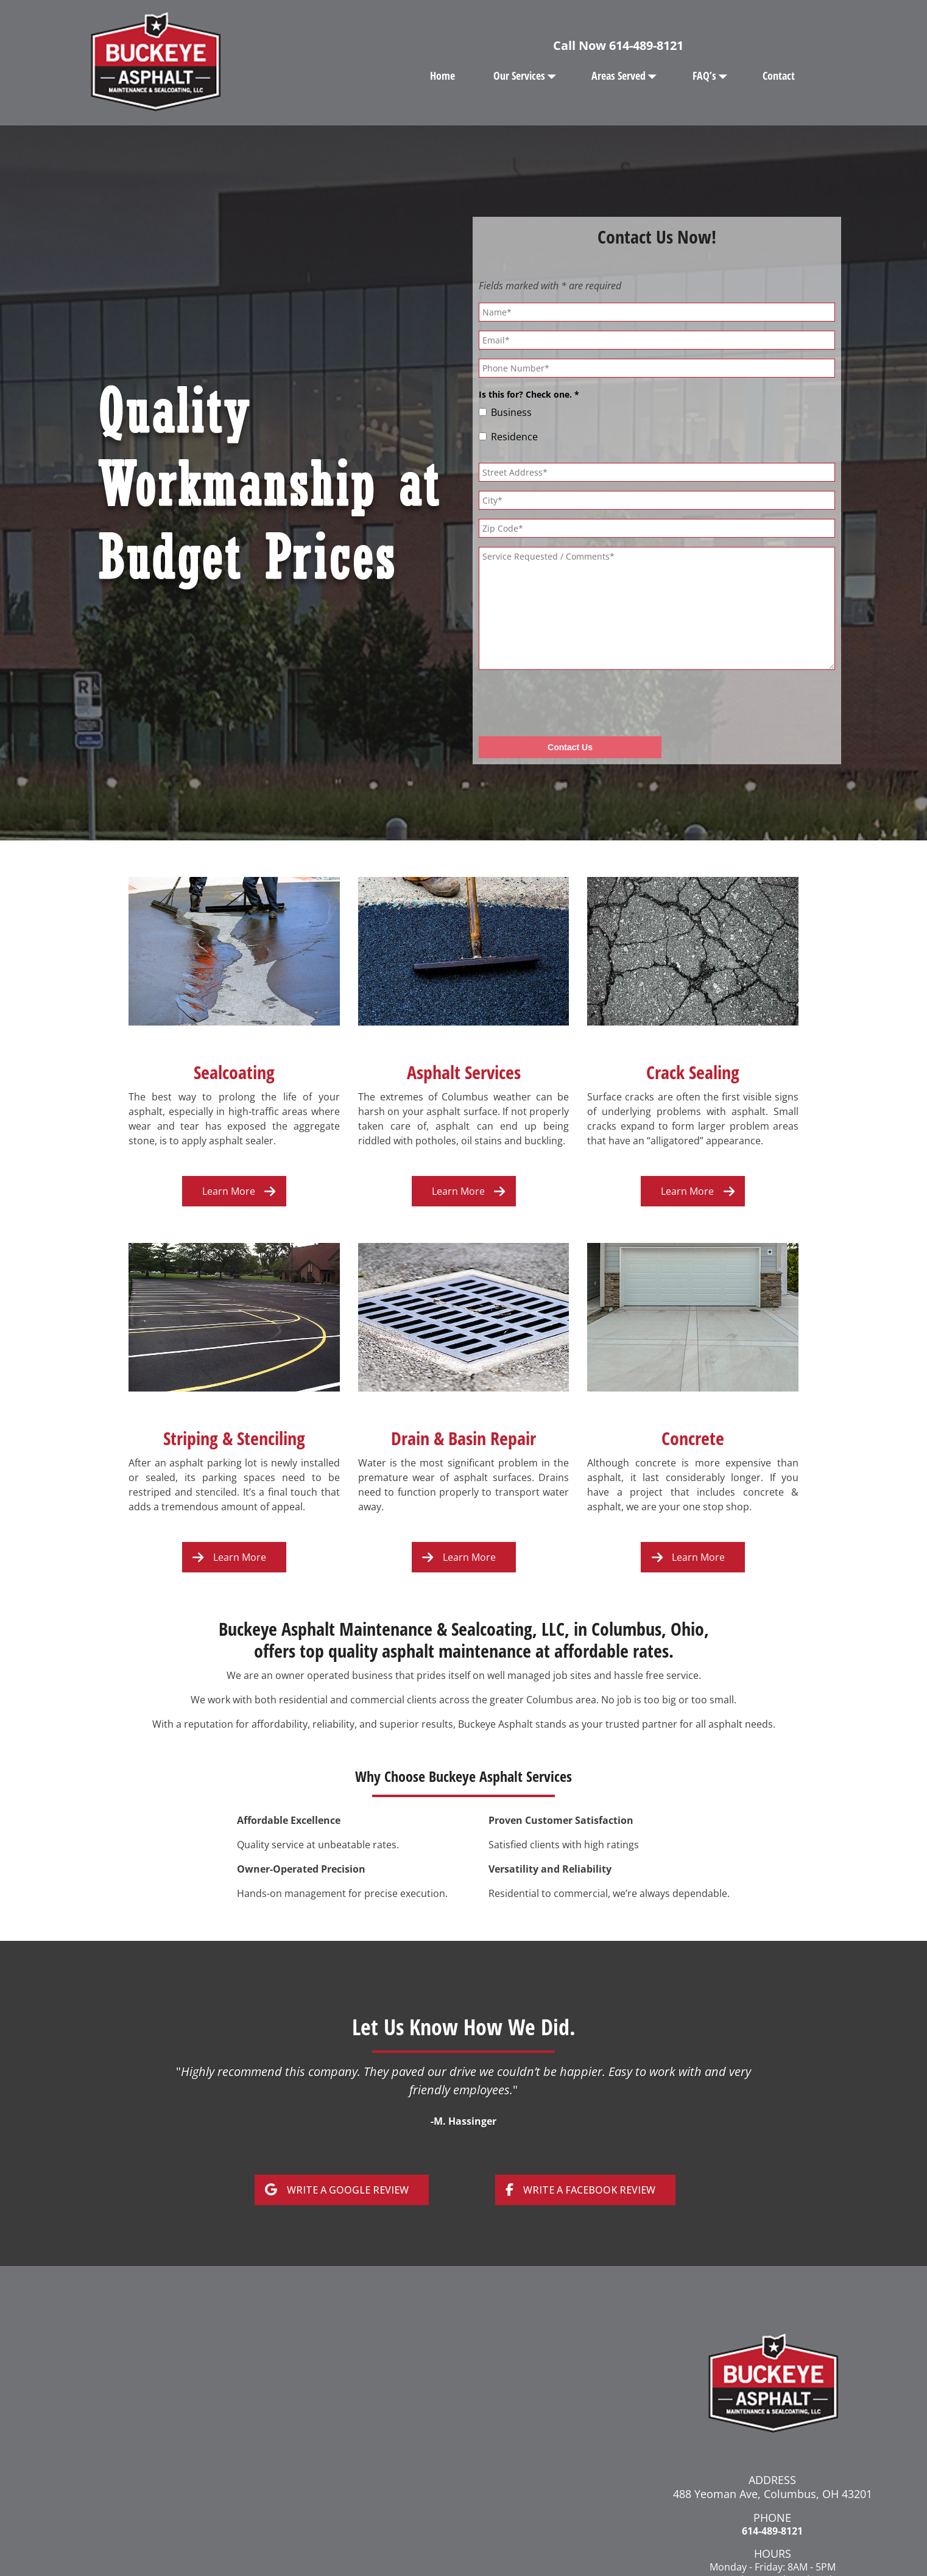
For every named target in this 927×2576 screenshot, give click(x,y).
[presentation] (571, 703)
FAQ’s (713, 75)
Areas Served (626, 75)
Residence (514, 436)
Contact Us (570, 747)
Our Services (527, 75)
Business (511, 412)
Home (442, 75)
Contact (779, 75)
